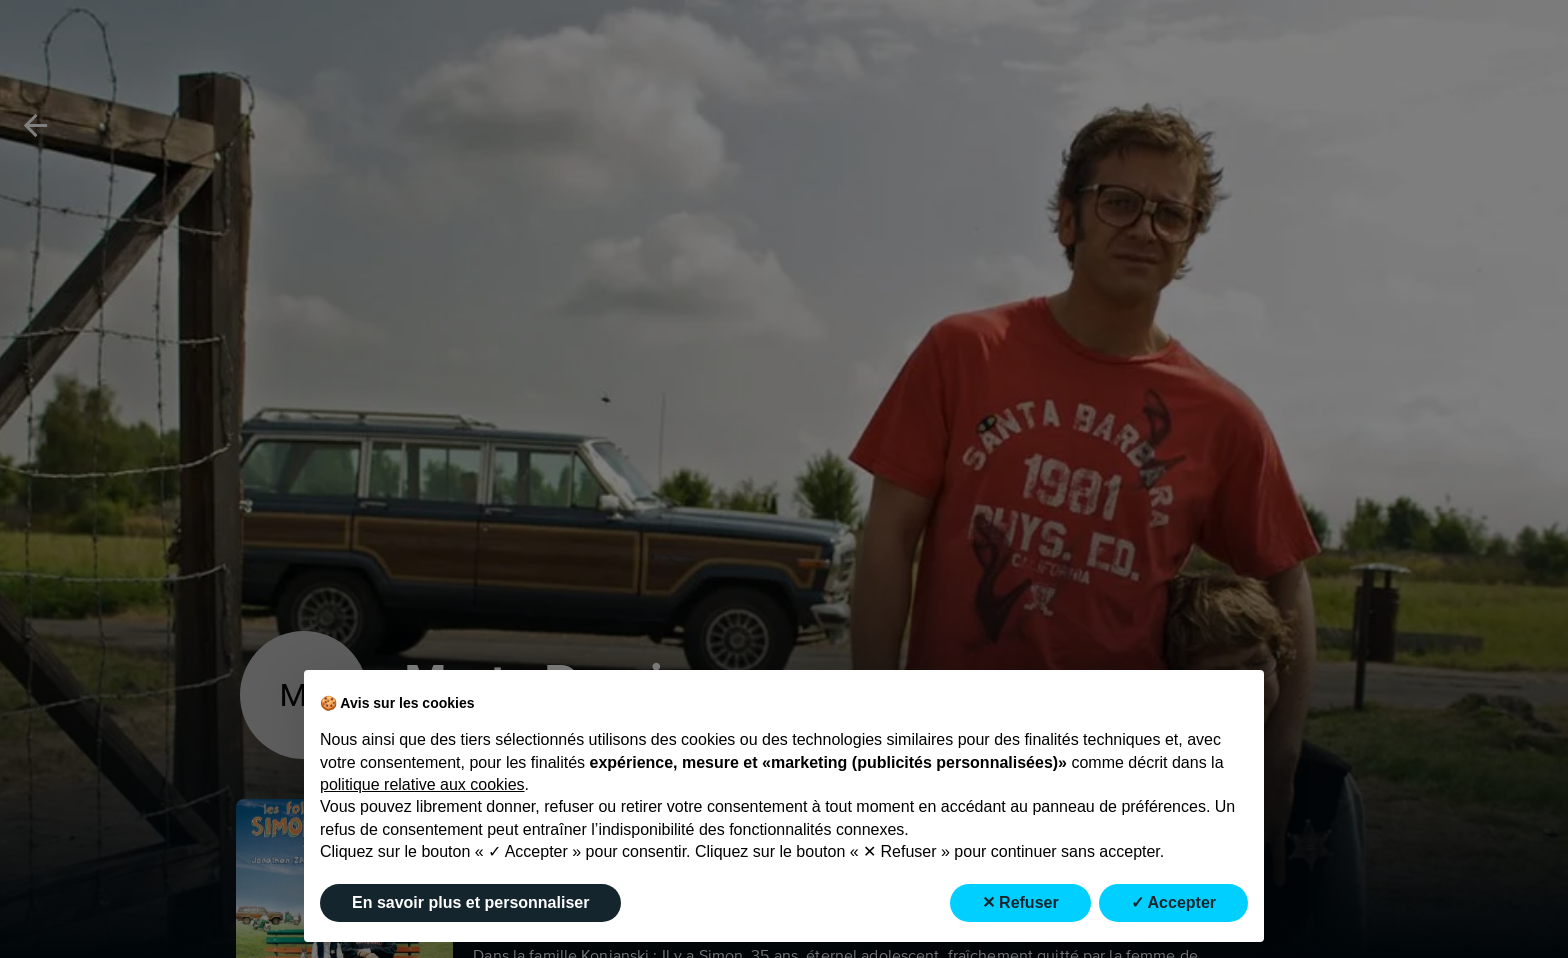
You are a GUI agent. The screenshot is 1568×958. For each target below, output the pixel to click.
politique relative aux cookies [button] (422, 784)
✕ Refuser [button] (1020, 902)
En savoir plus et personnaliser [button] (470, 902)
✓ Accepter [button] (1173, 902)
